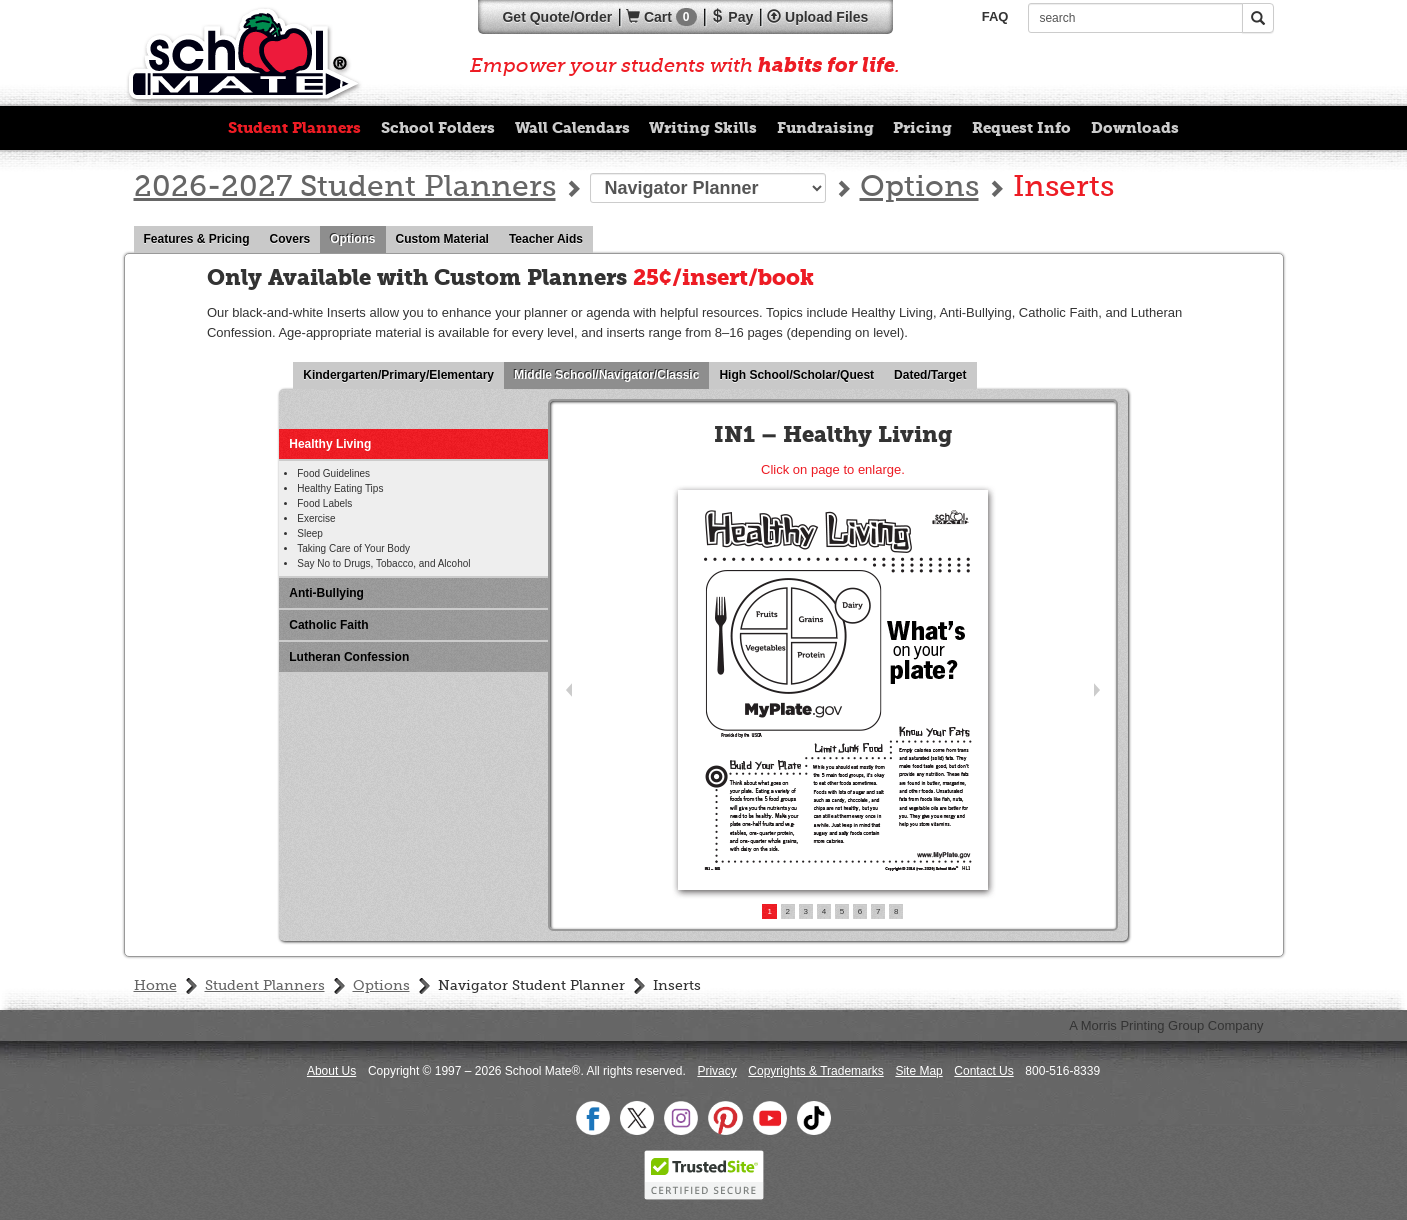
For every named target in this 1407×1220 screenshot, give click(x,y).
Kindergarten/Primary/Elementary (403, 375)
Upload (817, 17)
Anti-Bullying (326, 593)
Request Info (1021, 128)
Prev (569, 691)
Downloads (1135, 128)
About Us (331, 1071)
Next (1097, 691)
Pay (731, 17)
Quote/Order (557, 17)
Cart (661, 17)
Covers (295, 239)
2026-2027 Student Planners (345, 188)
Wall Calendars (572, 128)
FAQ (995, 16)
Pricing (922, 128)
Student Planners (294, 128)
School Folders (438, 128)
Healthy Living (330, 444)
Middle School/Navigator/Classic (611, 375)
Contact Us (983, 1071)
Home (155, 986)
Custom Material (447, 239)
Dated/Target (935, 375)
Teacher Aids (551, 239)
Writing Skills (703, 128)
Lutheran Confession (349, 657)
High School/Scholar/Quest (801, 375)
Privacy (716, 1071)
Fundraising (825, 128)
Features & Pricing (202, 239)
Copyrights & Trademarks (815, 1071)
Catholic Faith (328, 625)
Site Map (918, 1071)
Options (919, 188)
